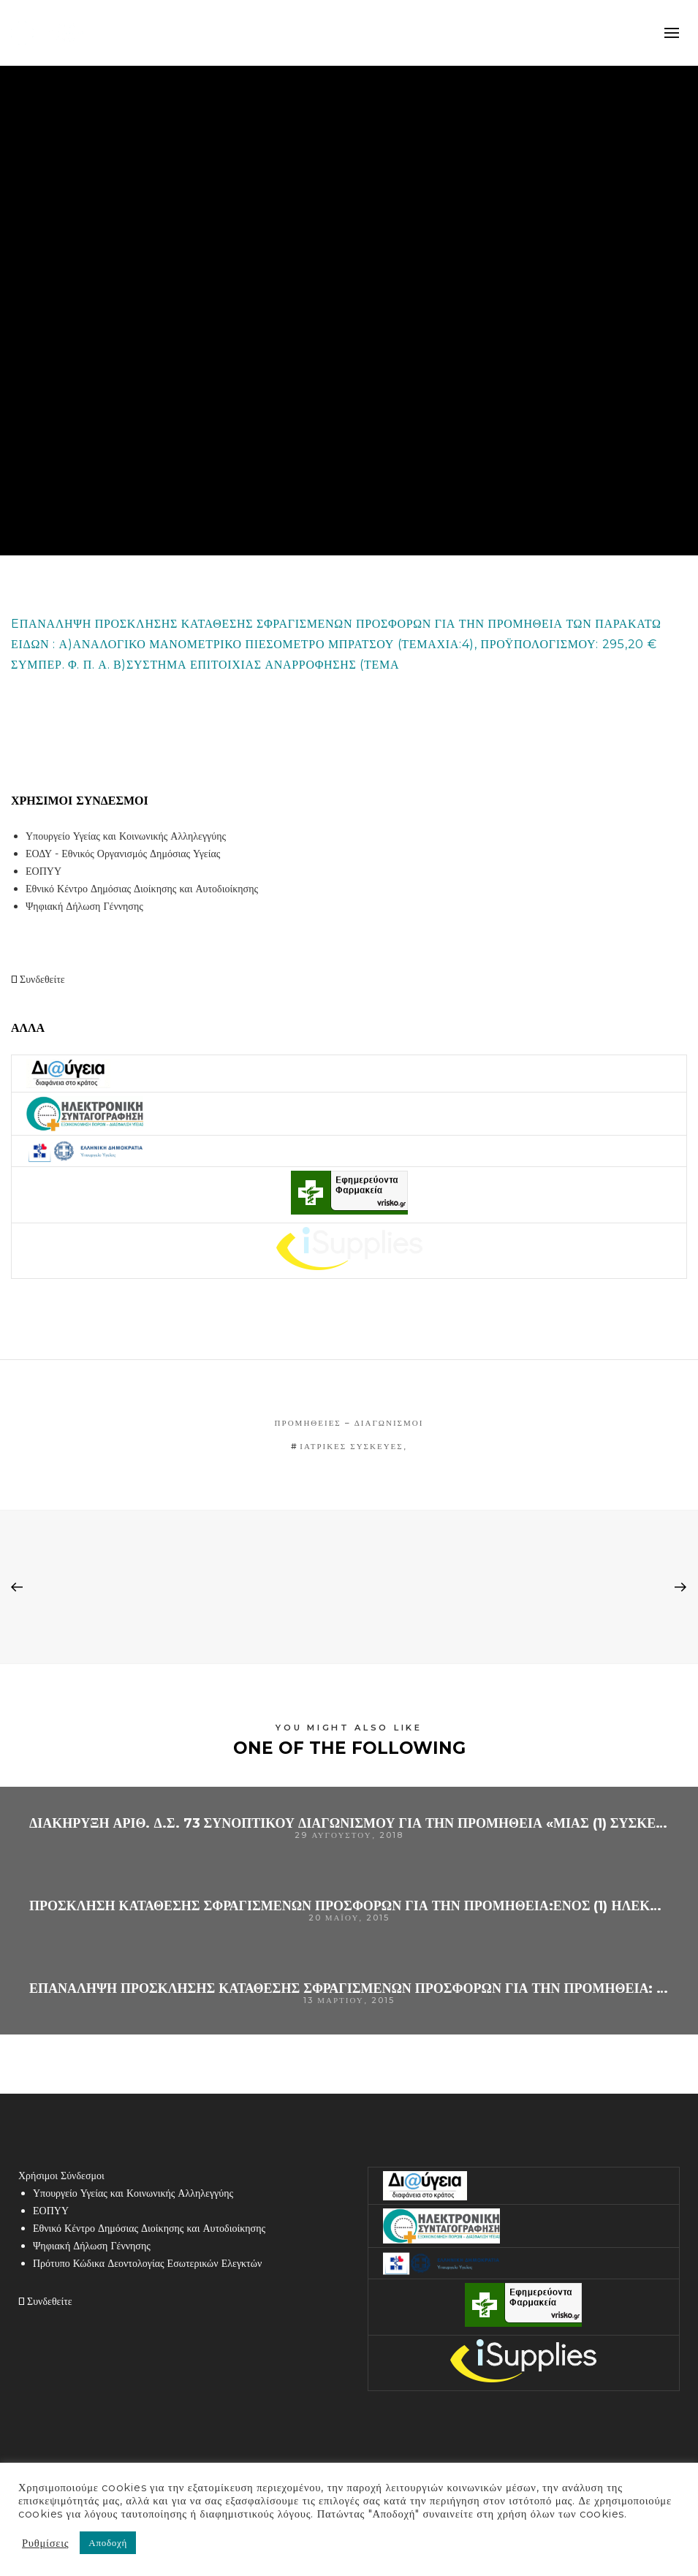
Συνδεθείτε (38, 979)
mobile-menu (672, 33)
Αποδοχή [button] (107, 2542)
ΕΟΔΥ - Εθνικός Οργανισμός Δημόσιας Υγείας (123, 853)
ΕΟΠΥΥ (43, 871)
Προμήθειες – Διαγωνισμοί (349, 1423)
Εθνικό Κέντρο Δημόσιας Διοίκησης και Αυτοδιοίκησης (142, 888)
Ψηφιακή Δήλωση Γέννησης (84, 906)
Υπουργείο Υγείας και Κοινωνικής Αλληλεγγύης (126, 836)
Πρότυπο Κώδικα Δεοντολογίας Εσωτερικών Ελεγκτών (147, 2263)
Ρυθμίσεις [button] (45, 2543)
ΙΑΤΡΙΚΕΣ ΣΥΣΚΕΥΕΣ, (353, 1446)
